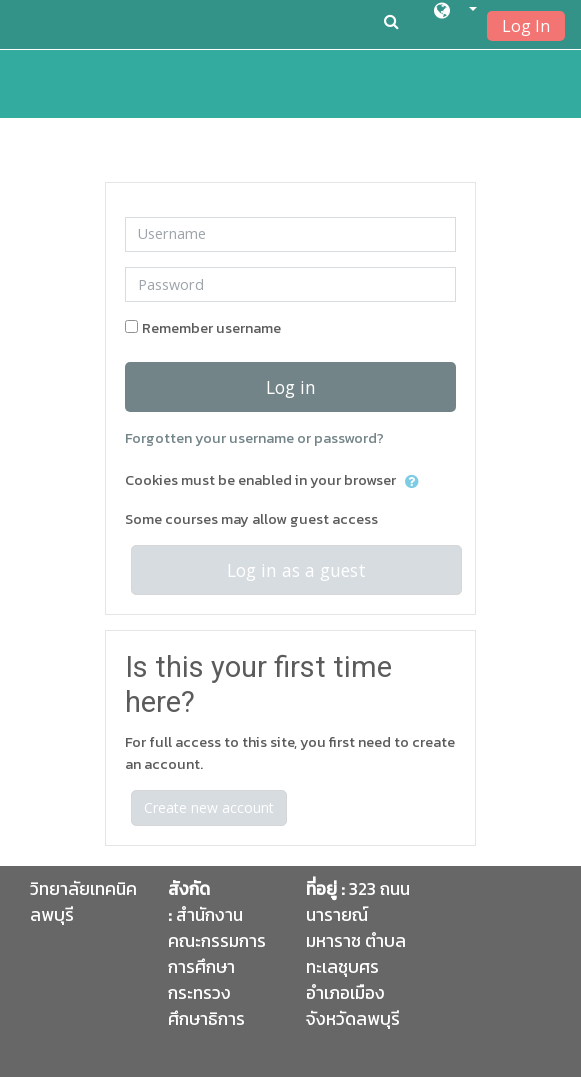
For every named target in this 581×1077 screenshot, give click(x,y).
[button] (455, 14)
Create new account (209, 807)
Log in (291, 387)
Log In (526, 26)
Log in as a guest (296, 570)
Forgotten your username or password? (254, 438)
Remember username (211, 328)
